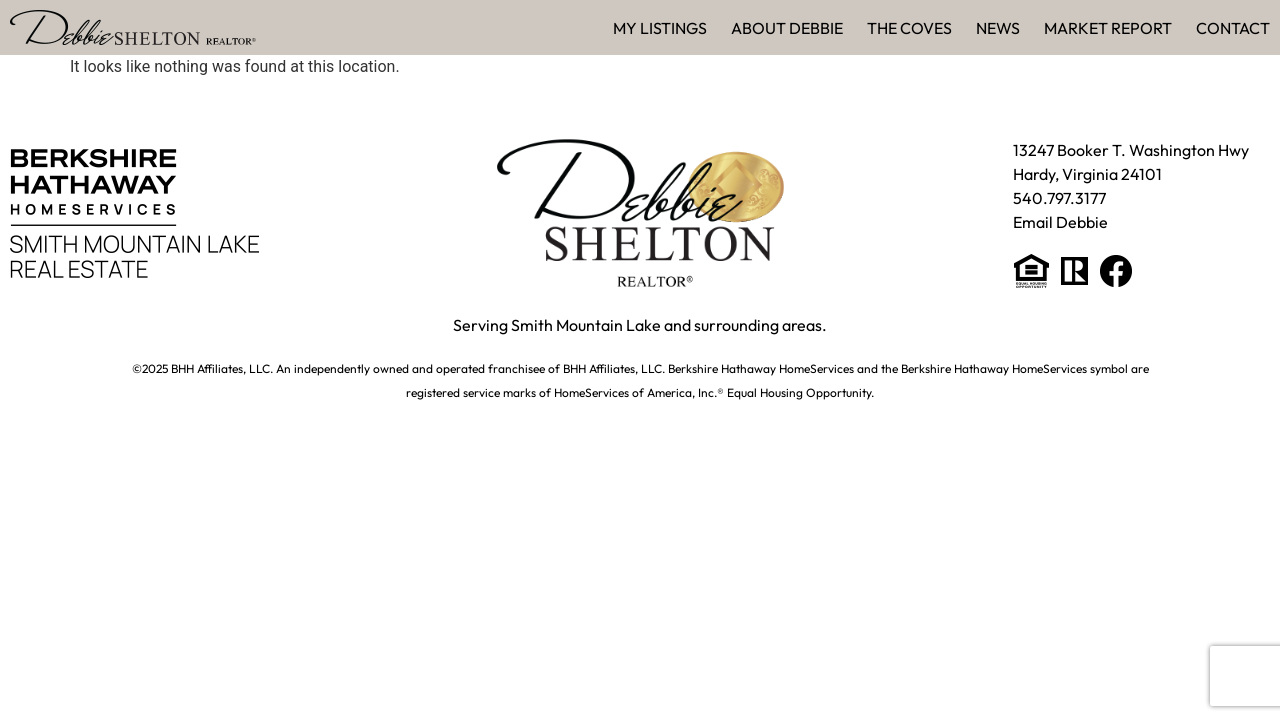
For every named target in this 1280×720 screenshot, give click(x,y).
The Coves (909, 28)
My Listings (660, 28)
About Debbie (787, 28)
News (998, 28)
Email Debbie (1060, 222)
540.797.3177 (1059, 198)
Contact (1233, 28)
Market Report (1108, 28)
